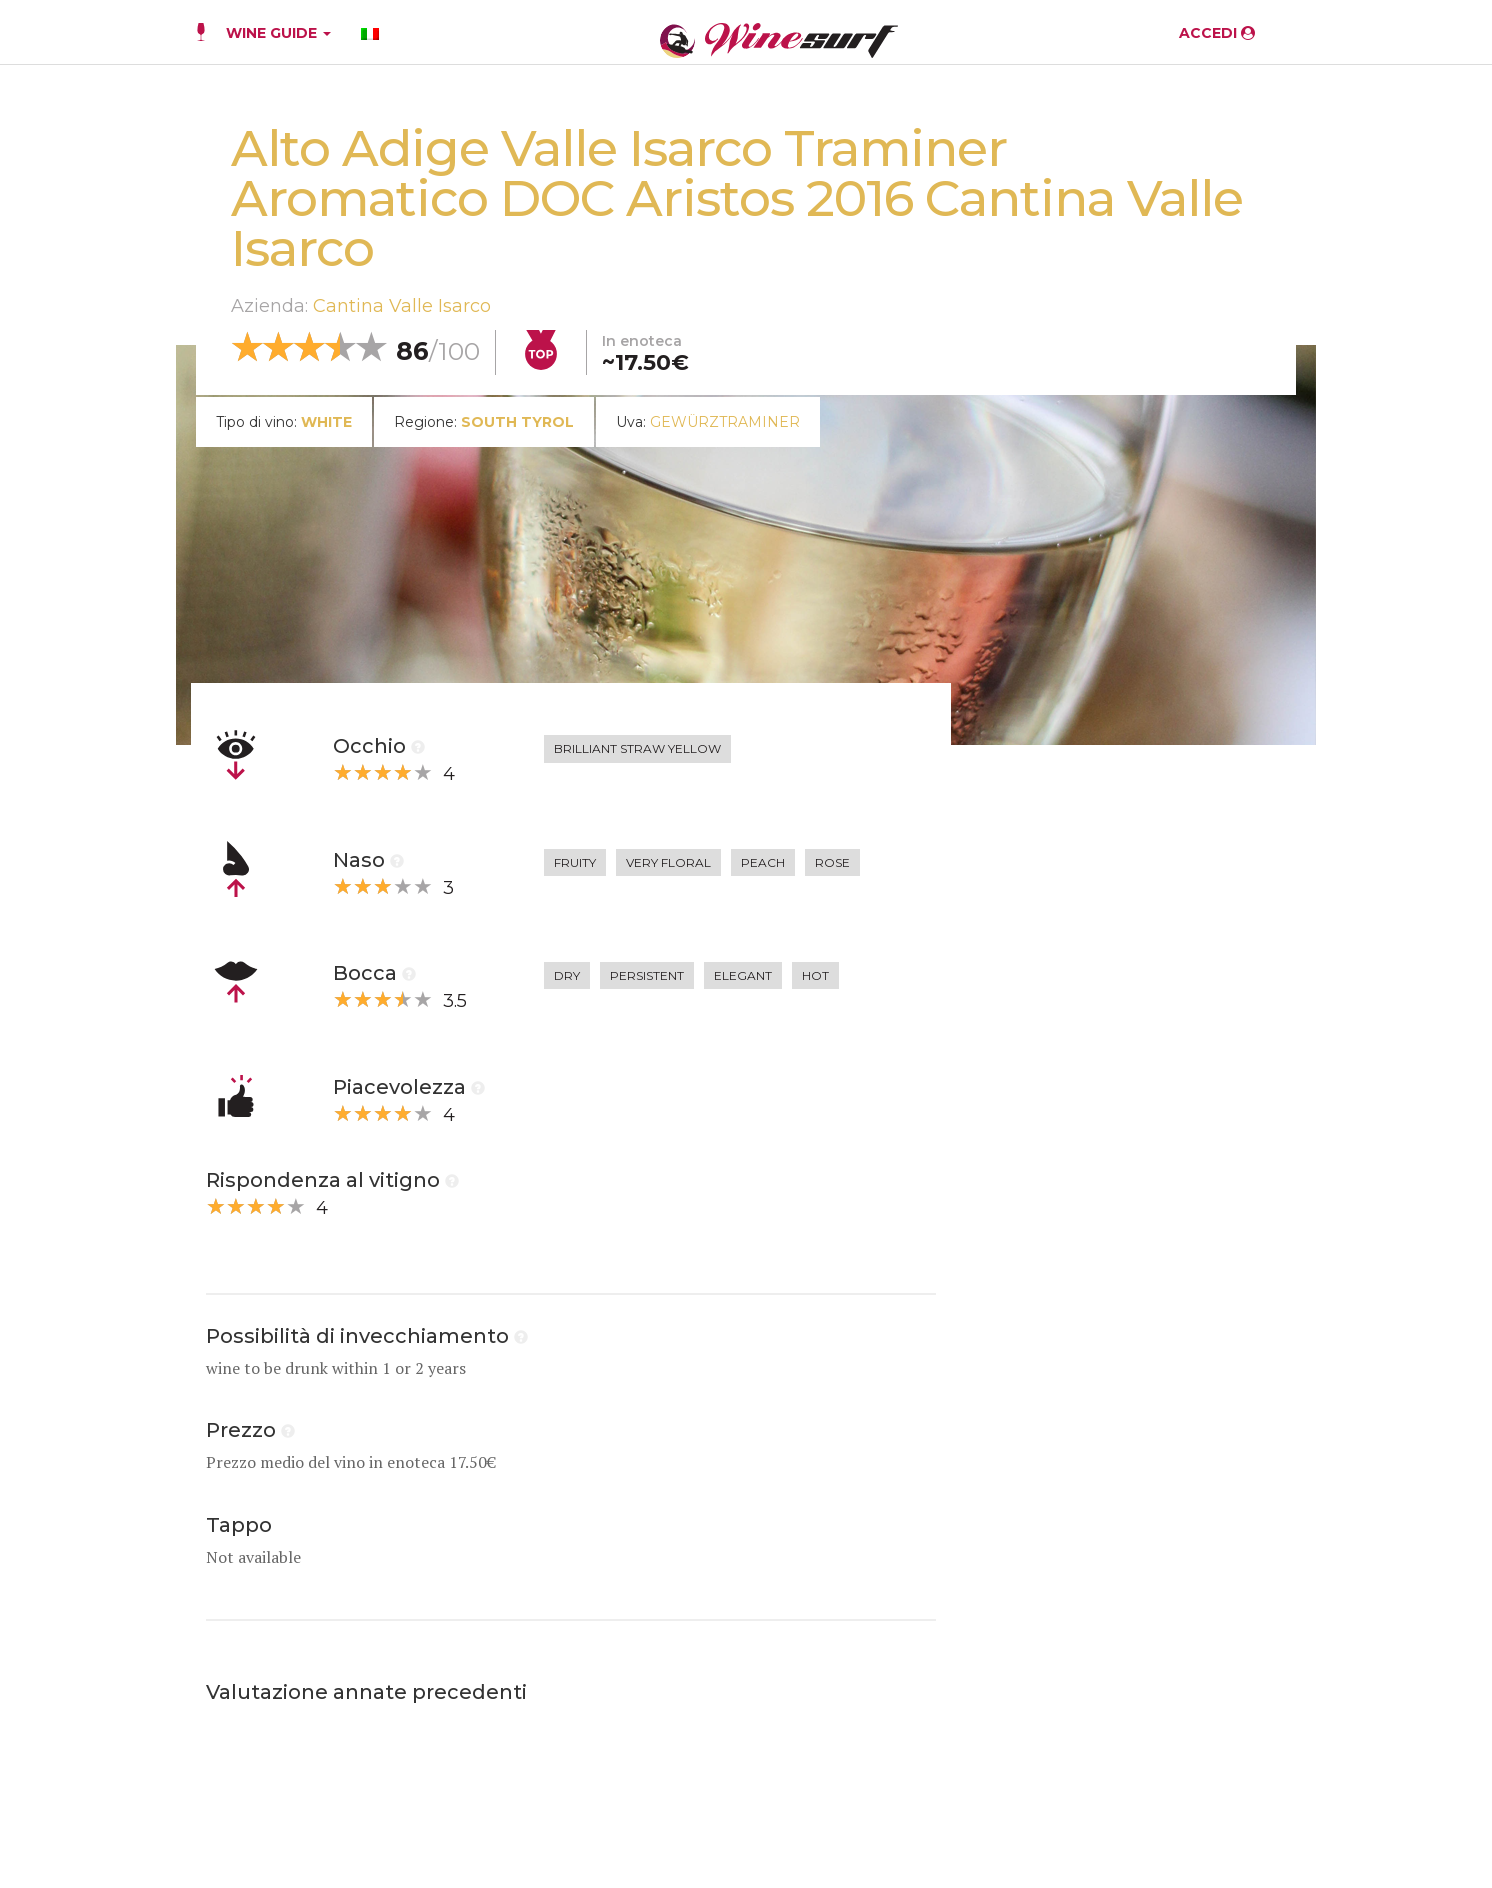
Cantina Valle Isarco (402, 306)
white (326, 422)
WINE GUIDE (278, 33)
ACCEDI (1217, 33)
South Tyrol (517, 422)
